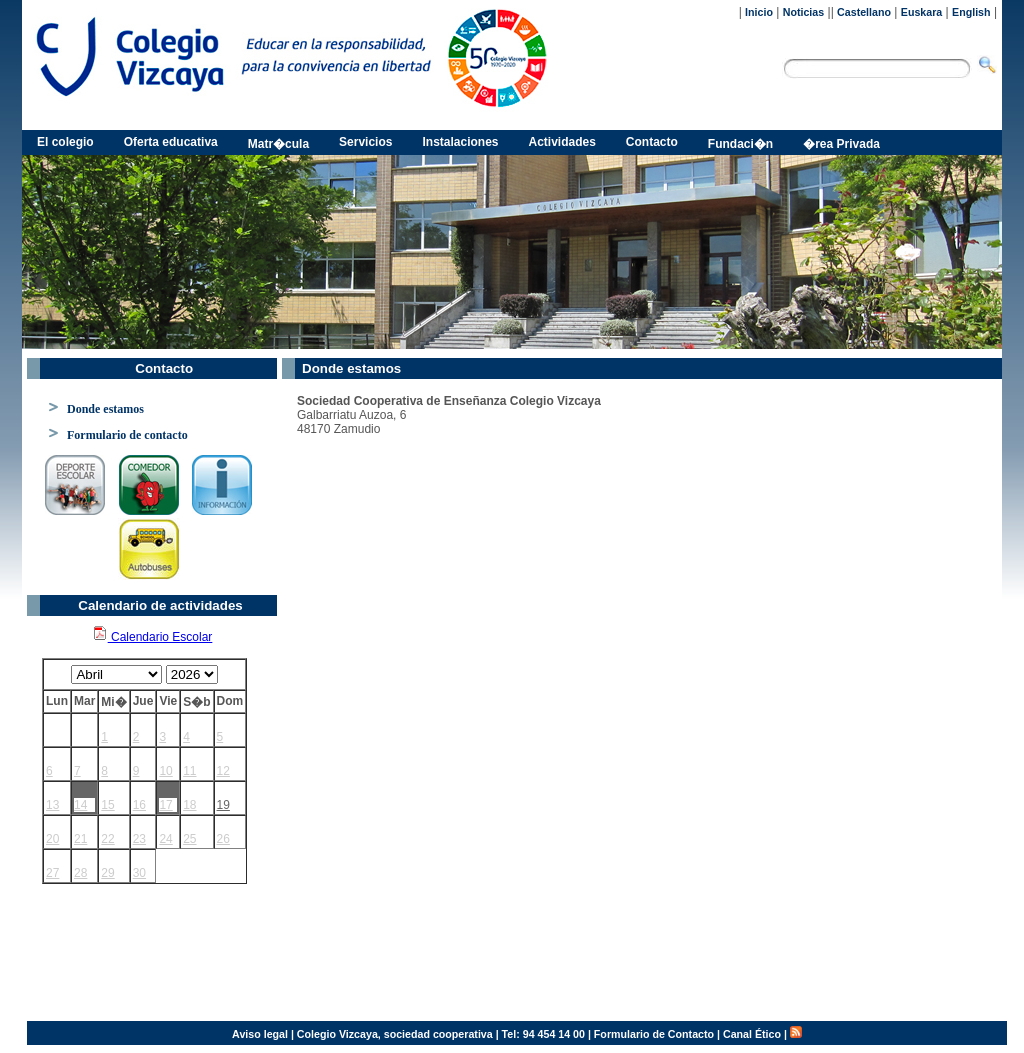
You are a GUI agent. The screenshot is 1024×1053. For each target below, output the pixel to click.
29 (107, 873)
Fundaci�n (740, 144)
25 (189, 839)
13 (52, 805)
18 (189, 805)
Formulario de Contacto (654, 1034)
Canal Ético (752, 1034)
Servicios (365, 142)
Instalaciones (460, 142)
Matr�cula (278, 144)
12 (223, 771)
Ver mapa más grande (346, 984)
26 (223, 839)
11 (189, 771)
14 (80, 805)
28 (80, 873)
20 (52, 839)
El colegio (65, 142)
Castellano (864, 12)
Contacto (652, 142)
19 (223, 805)
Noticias (803, 12)
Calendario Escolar (152, 637)
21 (80, 839)
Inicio (759, 12)
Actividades (562, 142)
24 (165, 839)
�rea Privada (841, 144)
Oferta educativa (171, 142)
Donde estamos (105, 409)
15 (107, 805)
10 (165, 771)
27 (52, 873)
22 (107, 839)
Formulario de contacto (127, 435)
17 (165, 805)
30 (139, 873)
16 (139, 805)
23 (139, 839)
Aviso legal (260, 1034)
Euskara (921, 12)
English (971, 12)
